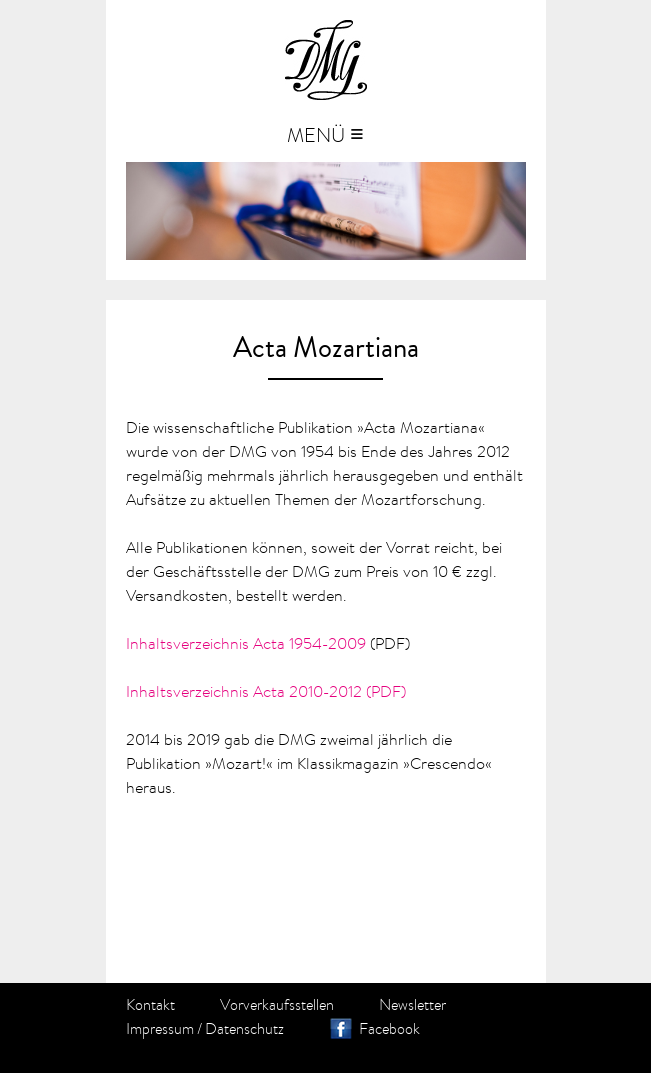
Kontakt (150, 1005)
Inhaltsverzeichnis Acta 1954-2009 (246, 643)
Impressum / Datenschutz (205, 1029)
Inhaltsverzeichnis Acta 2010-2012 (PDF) (266, 691)
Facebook (389, 1029)
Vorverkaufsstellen (277, 1005)
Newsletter (412, 1005)
